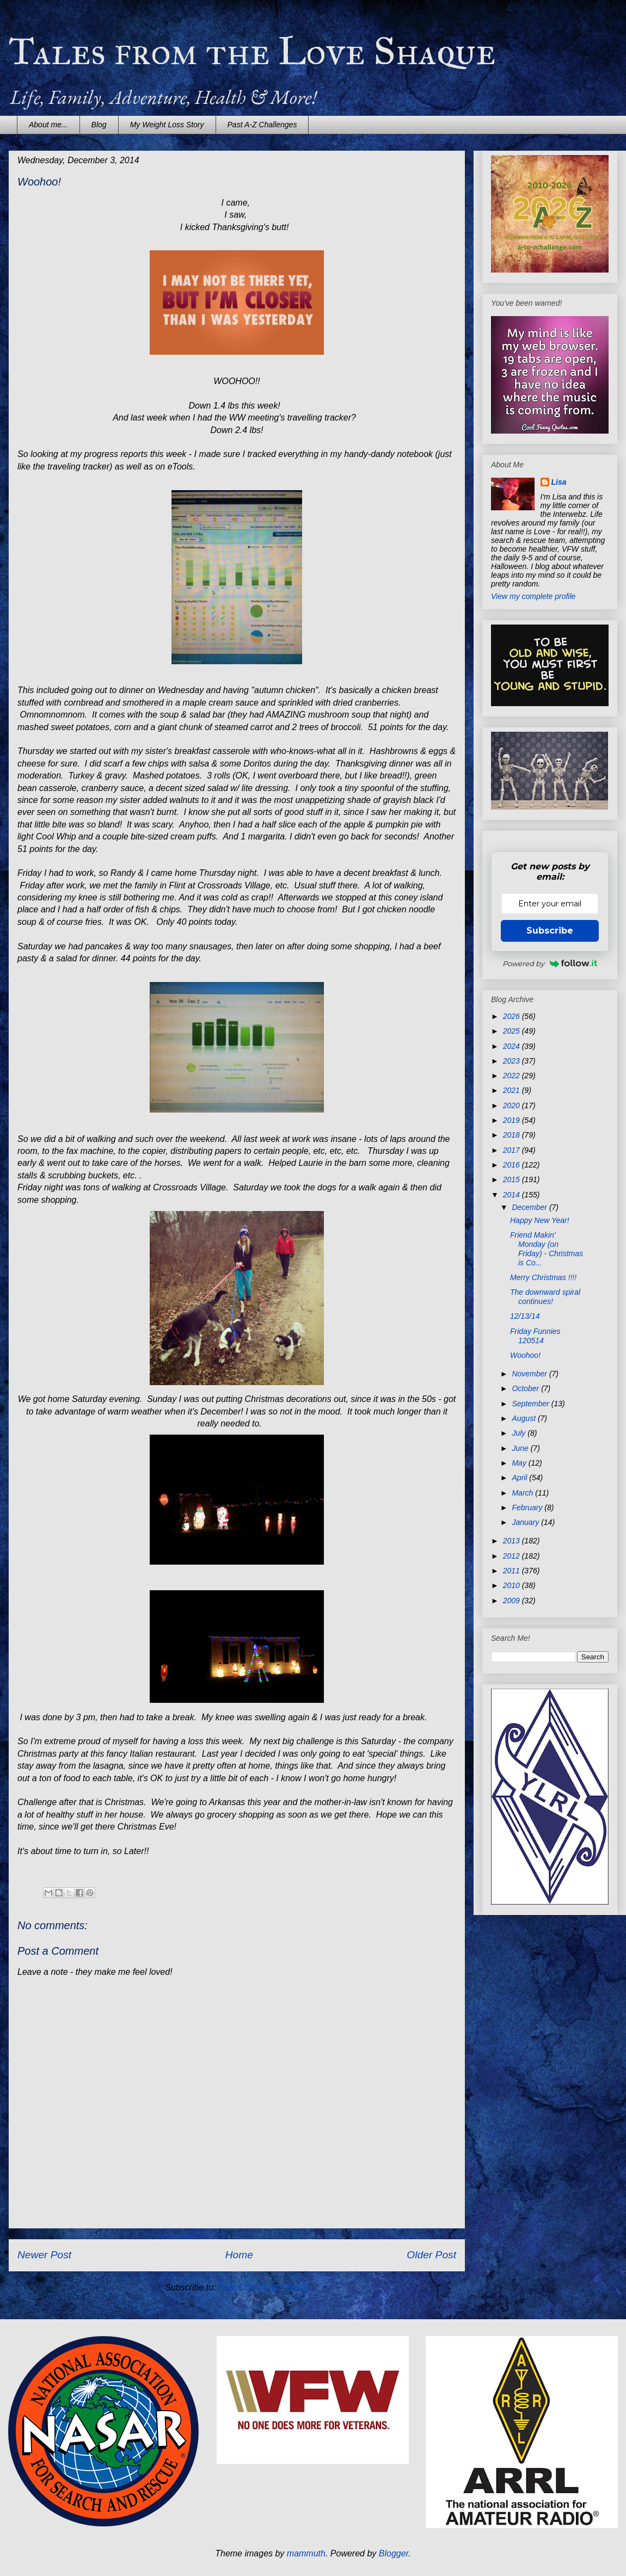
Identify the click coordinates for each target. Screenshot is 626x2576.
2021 (512, 1090)
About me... (48, 124)
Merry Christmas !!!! (543, 1277)
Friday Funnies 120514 (535, 1336)
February (528, 1507)
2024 (512, 1046)
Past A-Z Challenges (262, 124)
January (526, 1522)
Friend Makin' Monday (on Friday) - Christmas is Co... (546, 1249)
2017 (512, 1150)
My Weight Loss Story (167, 124)
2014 (512, 1194)
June (521, 1448)
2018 (512, 1135)
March (523, 1492)
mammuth (306, 2553)
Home (239, 2254)
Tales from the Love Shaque (252, 51)
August (524, 1418)
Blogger (394, 2553)
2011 (512, 1570)
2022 (512, 1075)
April (520, 1477)
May (520, 1463)
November (530, 1373)
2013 (512, 1540)
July (519, 1433)
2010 (512, 1585)
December (530, 1207)
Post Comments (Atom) (263, 2287)
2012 (512, 1556)
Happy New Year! (539, 1220)
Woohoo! (525, 1355)
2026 (512, 1016)
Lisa (559, 482)
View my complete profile (533, 596)
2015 (512, 1179)
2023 (512, 1061)
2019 (512, 1120)
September (531, 1403)
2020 (512, 1105)
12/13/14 (525, 1316)
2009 (512, 1600)
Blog (99, 124)
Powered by (549, 963)
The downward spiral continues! (545, 1297)
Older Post (431, 2254)
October (526, 1388)
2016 (512, 1164)
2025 (512, 1031)
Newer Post (44, 2254)
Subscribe (549, 930)
